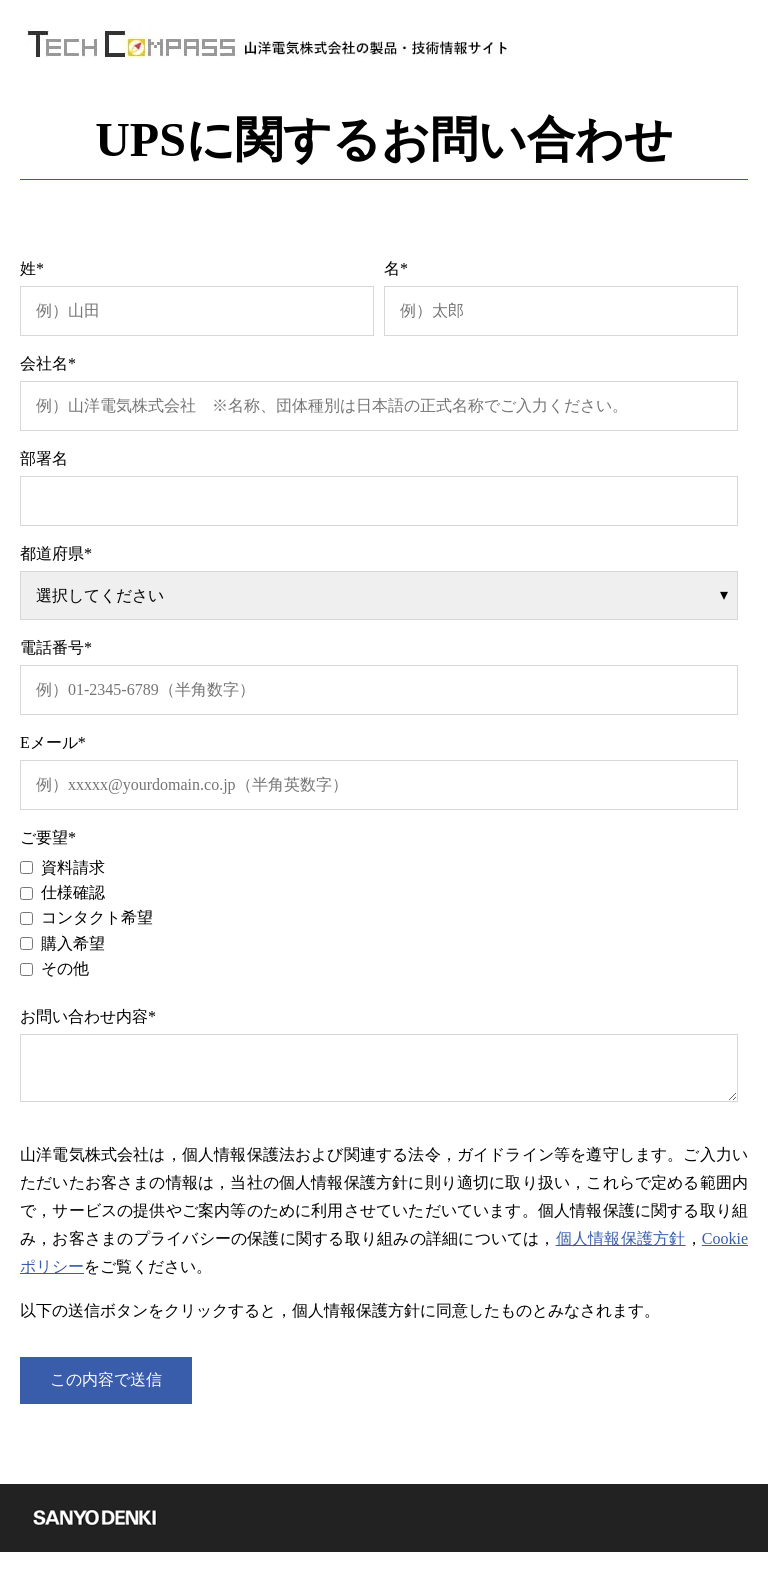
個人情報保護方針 (621, 1238)
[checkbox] (379, 918)
